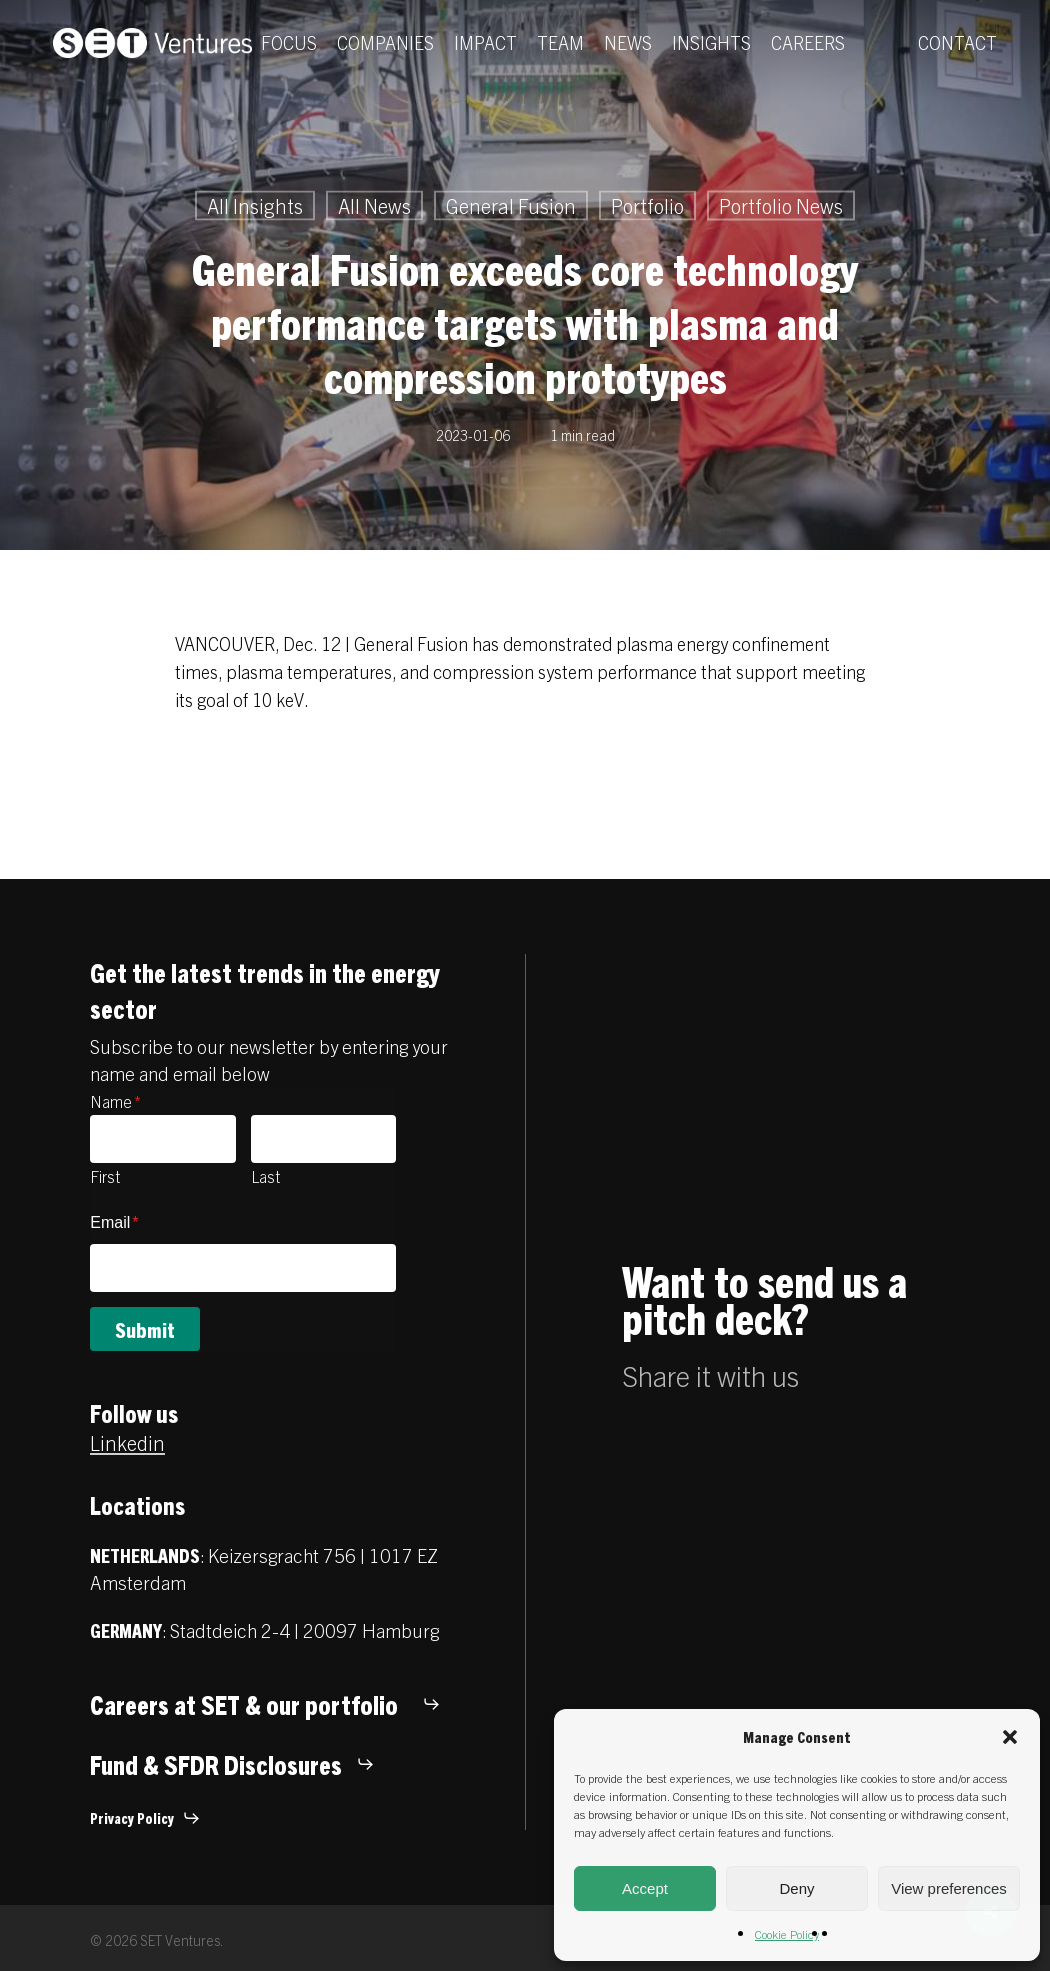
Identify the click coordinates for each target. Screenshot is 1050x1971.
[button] (1010, 1737)
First (105, 1176)
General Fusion (511, 205)
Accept (645, 1888)
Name (115, 1101)
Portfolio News (781, 205)
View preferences (949, 1888)
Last (265, 1176)
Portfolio (647, 205)
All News (374, 205)
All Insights (255, 205)
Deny (796, 1888)
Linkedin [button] (127, 1442)
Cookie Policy (787, 1933)
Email (114, 1222)
